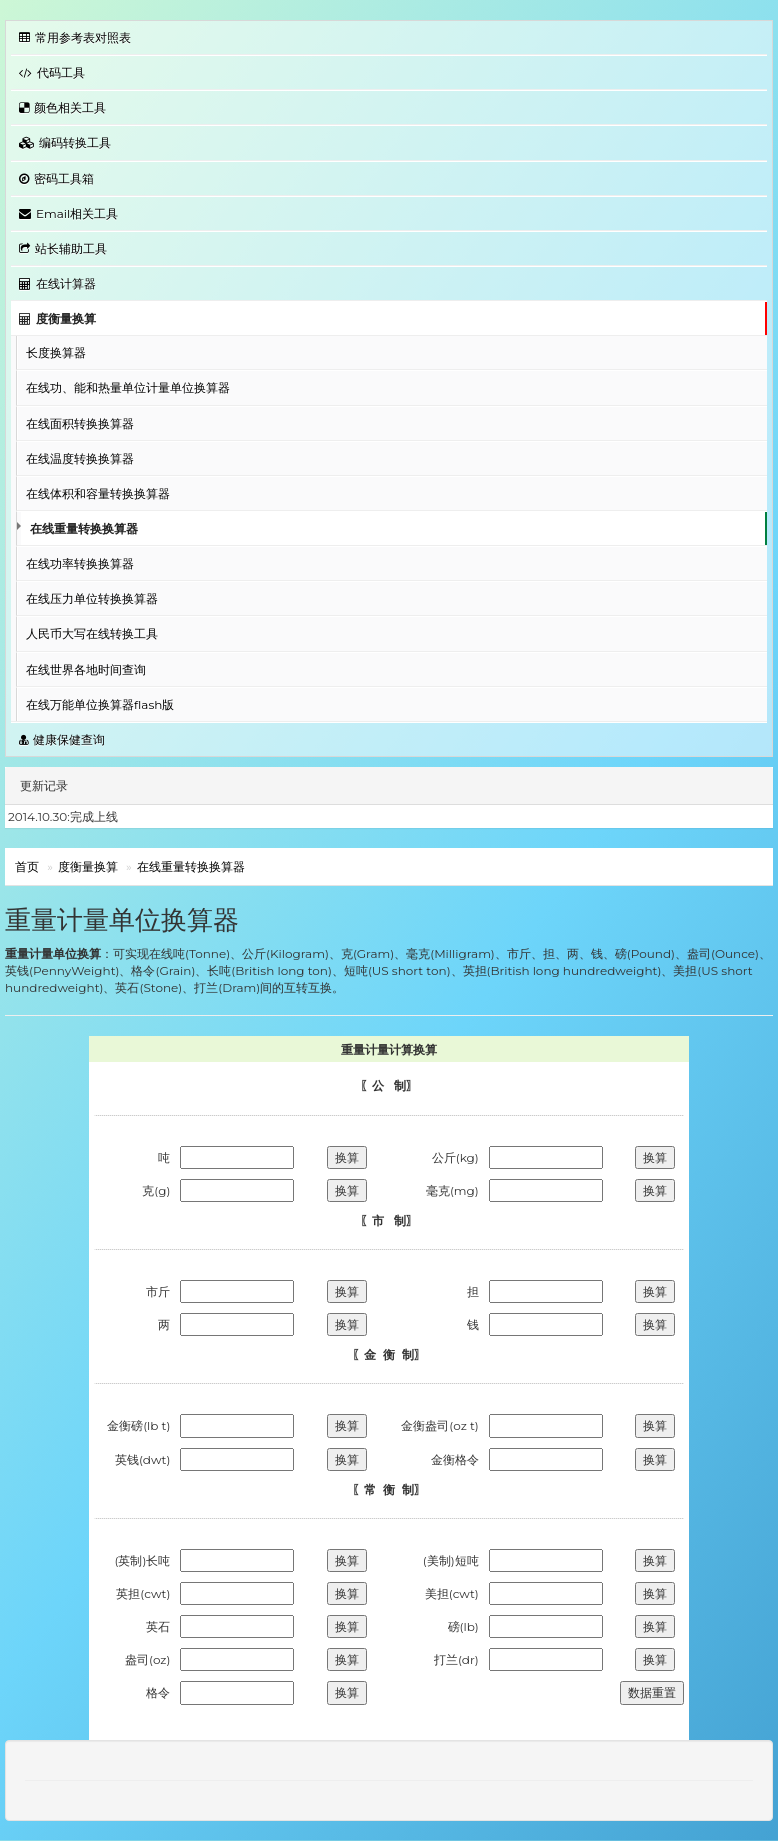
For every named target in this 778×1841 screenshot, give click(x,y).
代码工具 (52, 72)
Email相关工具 (68, 213)
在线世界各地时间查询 (86, 669)
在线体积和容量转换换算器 (98, 493)
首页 (27, 866)
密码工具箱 (56, 178)
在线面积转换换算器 (80, 423)
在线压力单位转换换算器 (92, 598)
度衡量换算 (57, 318)
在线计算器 (57, 283)
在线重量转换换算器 (84, 528)
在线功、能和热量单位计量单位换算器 (128, 387)
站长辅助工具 (63, 248)
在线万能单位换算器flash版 (100, 704)
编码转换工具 (65, 142)
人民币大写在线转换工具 (92, 633)
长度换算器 (56, 352)
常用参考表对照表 (75, 37)
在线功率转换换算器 (80, 563)
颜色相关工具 (62, 107)
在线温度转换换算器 (80, 458)
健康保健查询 (62, 739)
